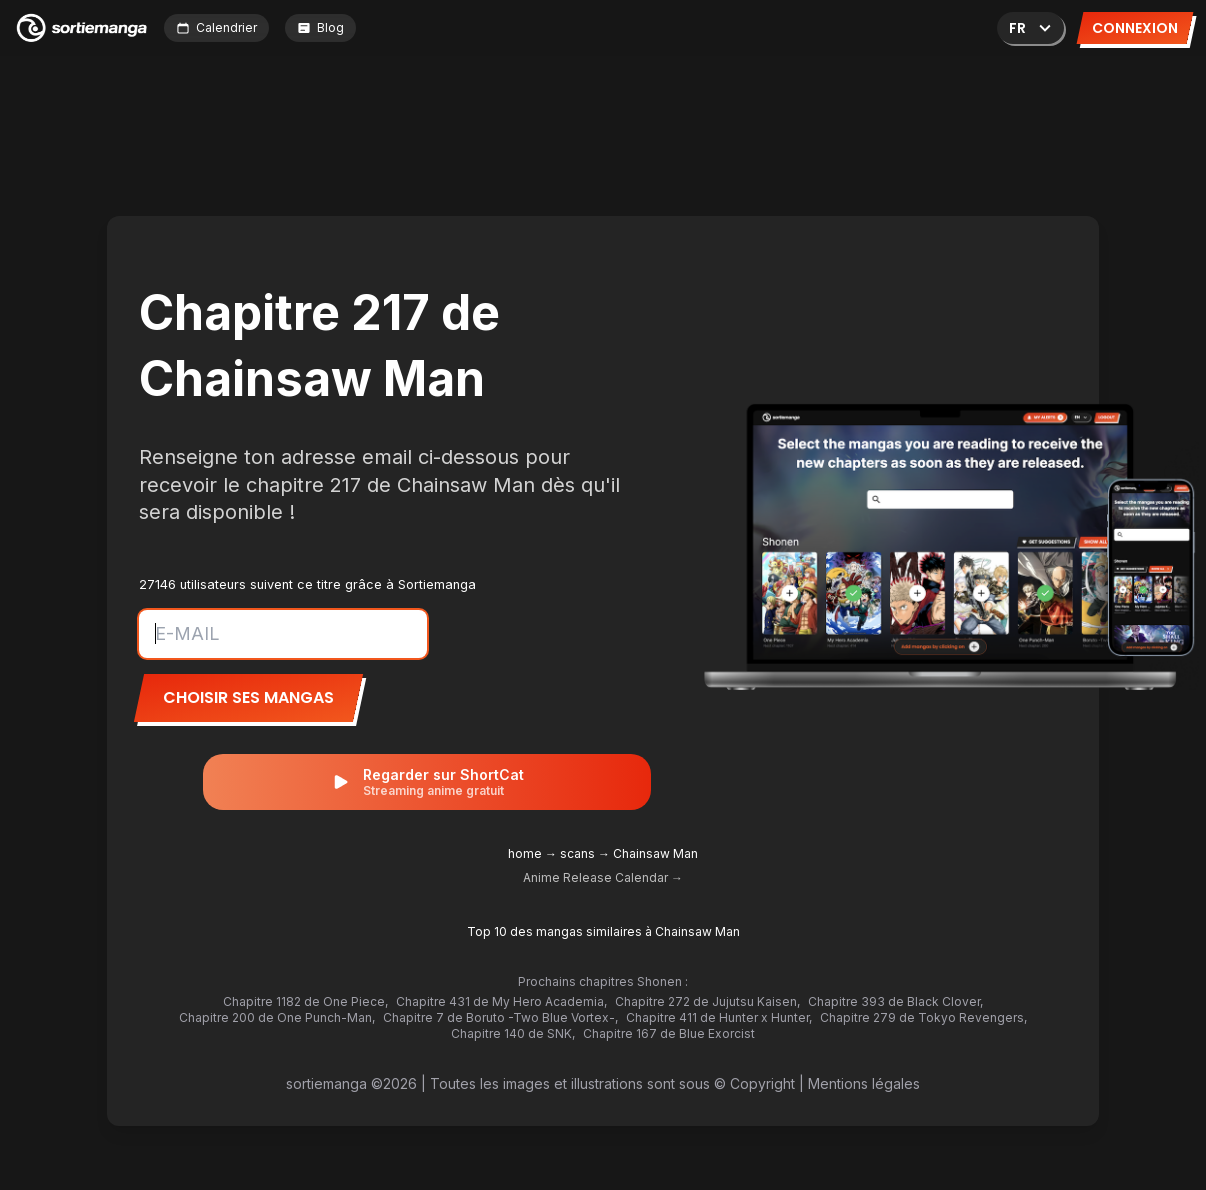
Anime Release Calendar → (603, 877)
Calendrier (216, 27)
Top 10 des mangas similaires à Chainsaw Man (603, 931)
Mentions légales (864, 1083)
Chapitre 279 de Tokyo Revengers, (923, 1017)
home (525, 853)
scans (577, 853)
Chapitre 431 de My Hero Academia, (501, 1001)
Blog (320, 27)
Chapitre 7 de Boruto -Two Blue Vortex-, (500, 1017)
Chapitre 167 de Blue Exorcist (669, 1033)
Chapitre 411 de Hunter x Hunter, (719, 1017)
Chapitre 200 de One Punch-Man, (277, 1017)
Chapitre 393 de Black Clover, (895, 1001)
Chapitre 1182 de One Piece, (305, 1001)
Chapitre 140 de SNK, (513, 1033)
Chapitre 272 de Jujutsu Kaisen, (707, 1001)
